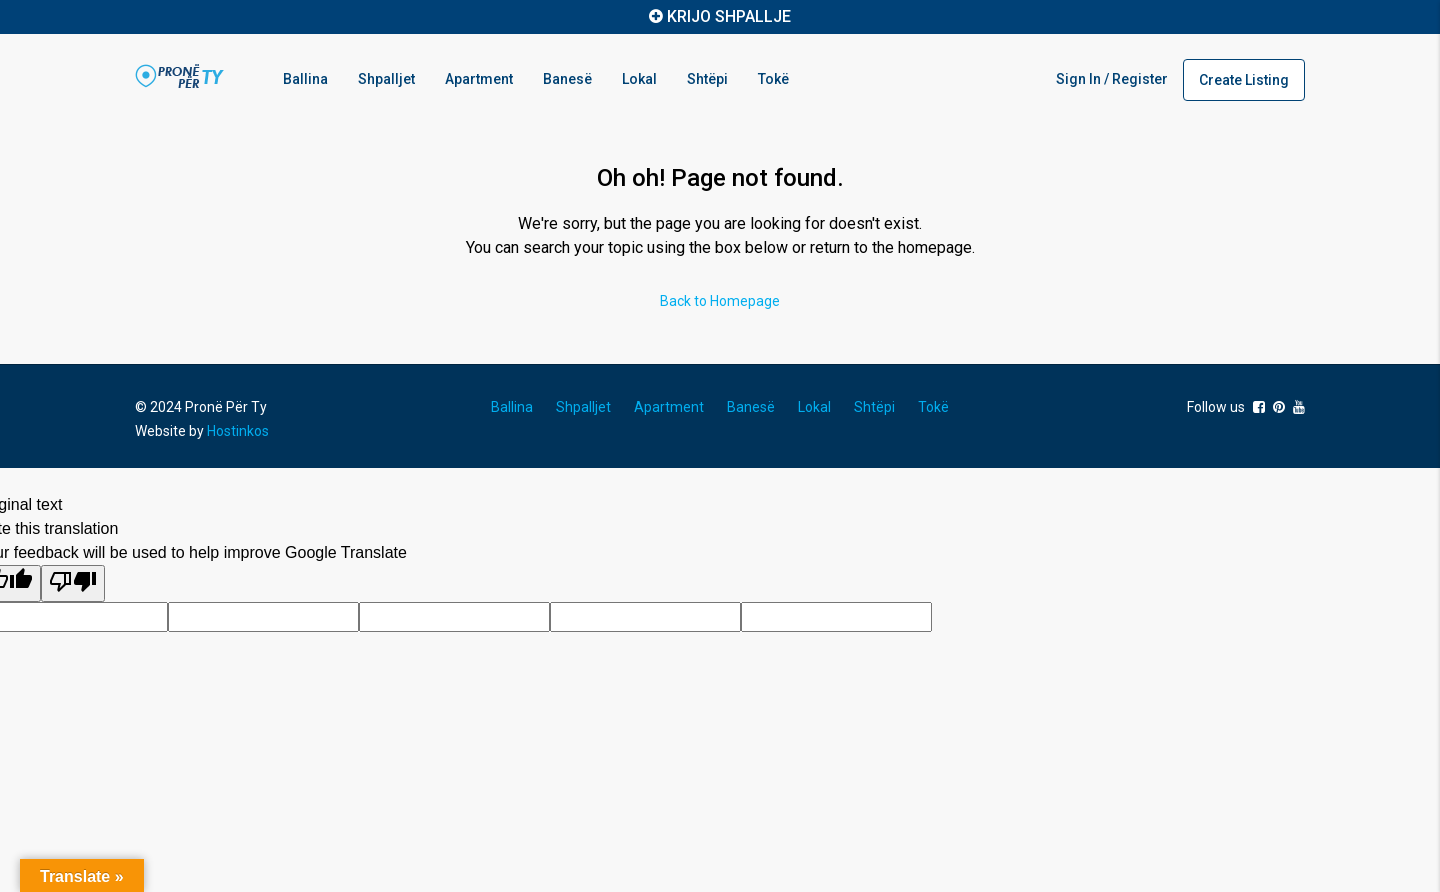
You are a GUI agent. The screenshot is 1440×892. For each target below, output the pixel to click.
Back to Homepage (720, 301)
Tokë (773, 79)
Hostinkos (238, 431)
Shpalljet (386, 79)
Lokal (639, 79)
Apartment (479, 79)
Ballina (305, 79)
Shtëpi (707, 79)
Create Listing (1244, 80)
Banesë (567, 79)
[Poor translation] (73, 583)
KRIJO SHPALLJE (729, 16)
